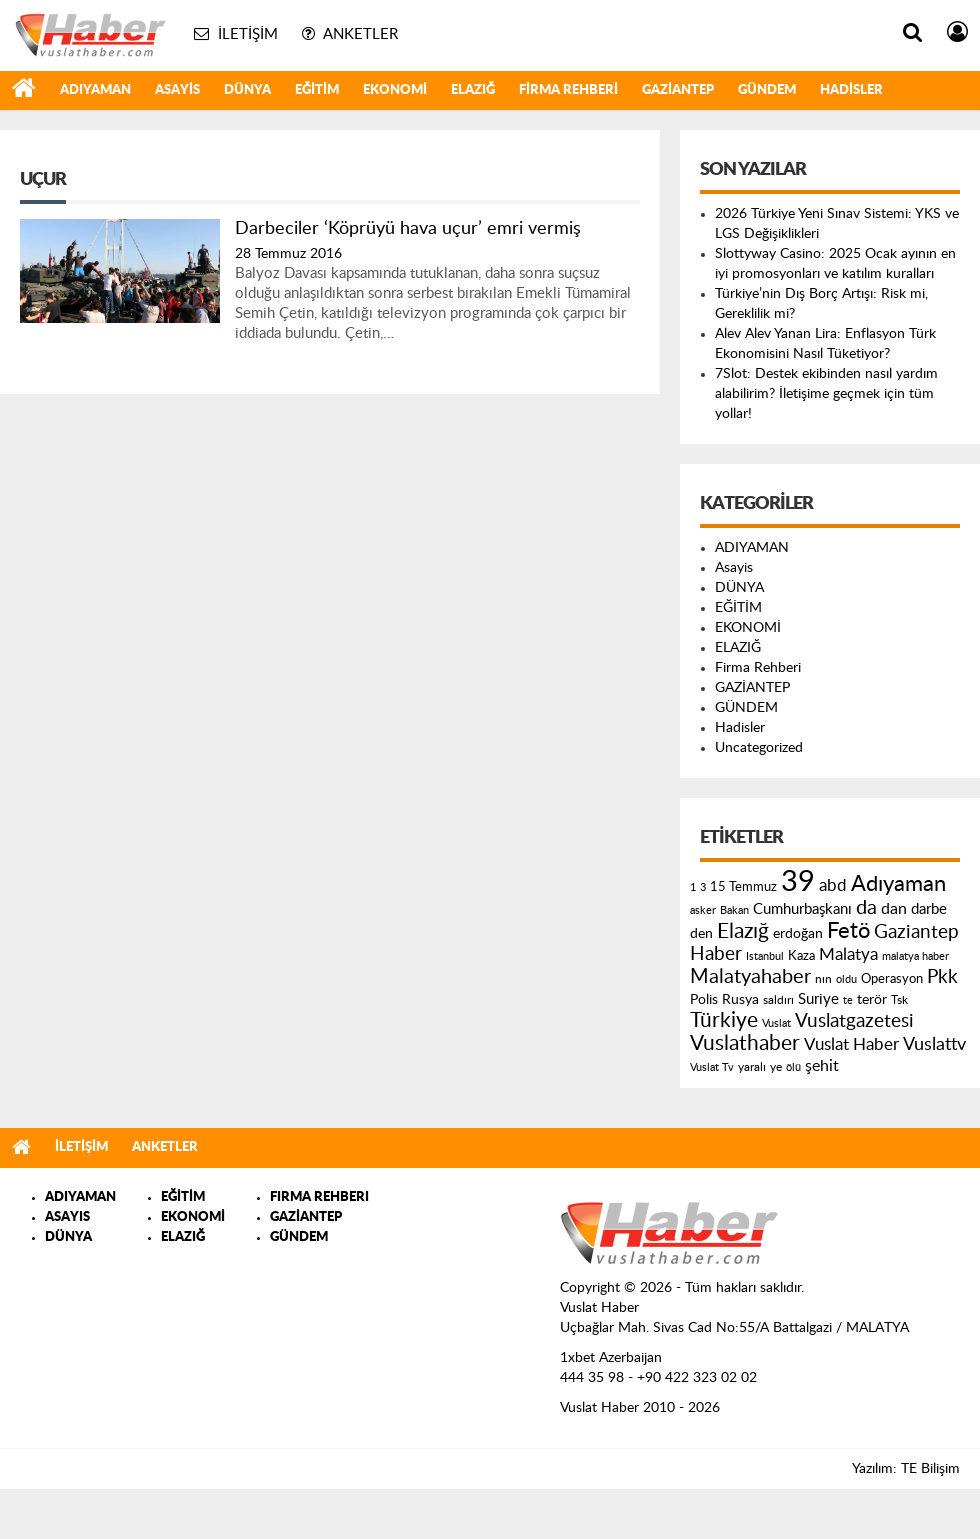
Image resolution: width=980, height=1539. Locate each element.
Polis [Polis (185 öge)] (704, 1000)
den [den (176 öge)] (701, 934)
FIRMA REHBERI (319, 1197)
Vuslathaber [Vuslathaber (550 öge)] (745, 1043)
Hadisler (851, 90)
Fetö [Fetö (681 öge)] (848, 931)
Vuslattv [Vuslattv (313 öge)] (934, 1044)
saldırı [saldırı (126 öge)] (778, 1000)
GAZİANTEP (678, 90)
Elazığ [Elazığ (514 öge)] (743, 931)
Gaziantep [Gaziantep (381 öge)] (916, 932)
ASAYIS (67, 1217)
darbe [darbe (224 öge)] (929, 909)
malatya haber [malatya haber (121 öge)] (915, 956)
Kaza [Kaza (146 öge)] (801, 956)
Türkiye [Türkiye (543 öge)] (724, 1020)
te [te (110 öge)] (848, 1000)
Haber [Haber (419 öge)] (716, 954)
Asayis (177, 90)
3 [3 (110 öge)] (703, 887)
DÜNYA (247, 90)
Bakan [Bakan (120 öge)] (734, 910)
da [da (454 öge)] (866, 908)
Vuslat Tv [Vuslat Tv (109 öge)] (712, 1067)
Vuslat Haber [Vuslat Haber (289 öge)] (851, 1044)
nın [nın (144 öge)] (823, 979)
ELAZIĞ (473, 90)
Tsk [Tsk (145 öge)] (899, 1000)
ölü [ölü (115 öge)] (793, 1067)
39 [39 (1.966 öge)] (798, 882)
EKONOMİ (395, 90)
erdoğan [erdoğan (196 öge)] (798, 933)
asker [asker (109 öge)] (703, 910)
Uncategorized (759, 748)
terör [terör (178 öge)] (872, 1000)
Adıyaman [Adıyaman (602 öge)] (898, 884)
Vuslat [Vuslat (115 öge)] (776, 1023)
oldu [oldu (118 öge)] (846, 979)
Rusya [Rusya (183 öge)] (740, 1000)
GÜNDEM (767, 90)
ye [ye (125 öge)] (776, 1067)
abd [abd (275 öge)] (833, 886)
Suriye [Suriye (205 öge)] (818, 999)
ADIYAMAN (95, 90)
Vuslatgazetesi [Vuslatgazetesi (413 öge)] (854, 1021)
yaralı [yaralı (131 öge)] (752, 1067)
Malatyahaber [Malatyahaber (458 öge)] (750, 977)
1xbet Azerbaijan (611, 1358)
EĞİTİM (317, 90)
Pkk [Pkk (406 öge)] (942, 977)
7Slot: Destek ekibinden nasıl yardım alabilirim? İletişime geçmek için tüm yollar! (826, 394)
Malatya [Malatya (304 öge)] (848, 954)
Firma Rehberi (568, 90)
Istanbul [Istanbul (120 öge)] (765, 956)
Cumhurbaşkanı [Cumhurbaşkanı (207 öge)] (802, 909)
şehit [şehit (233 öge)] (822, 1066)
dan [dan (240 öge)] (894, 909)
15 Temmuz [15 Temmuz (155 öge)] (743, 887)
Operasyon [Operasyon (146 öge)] (892, 979)
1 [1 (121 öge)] (693, 887)
